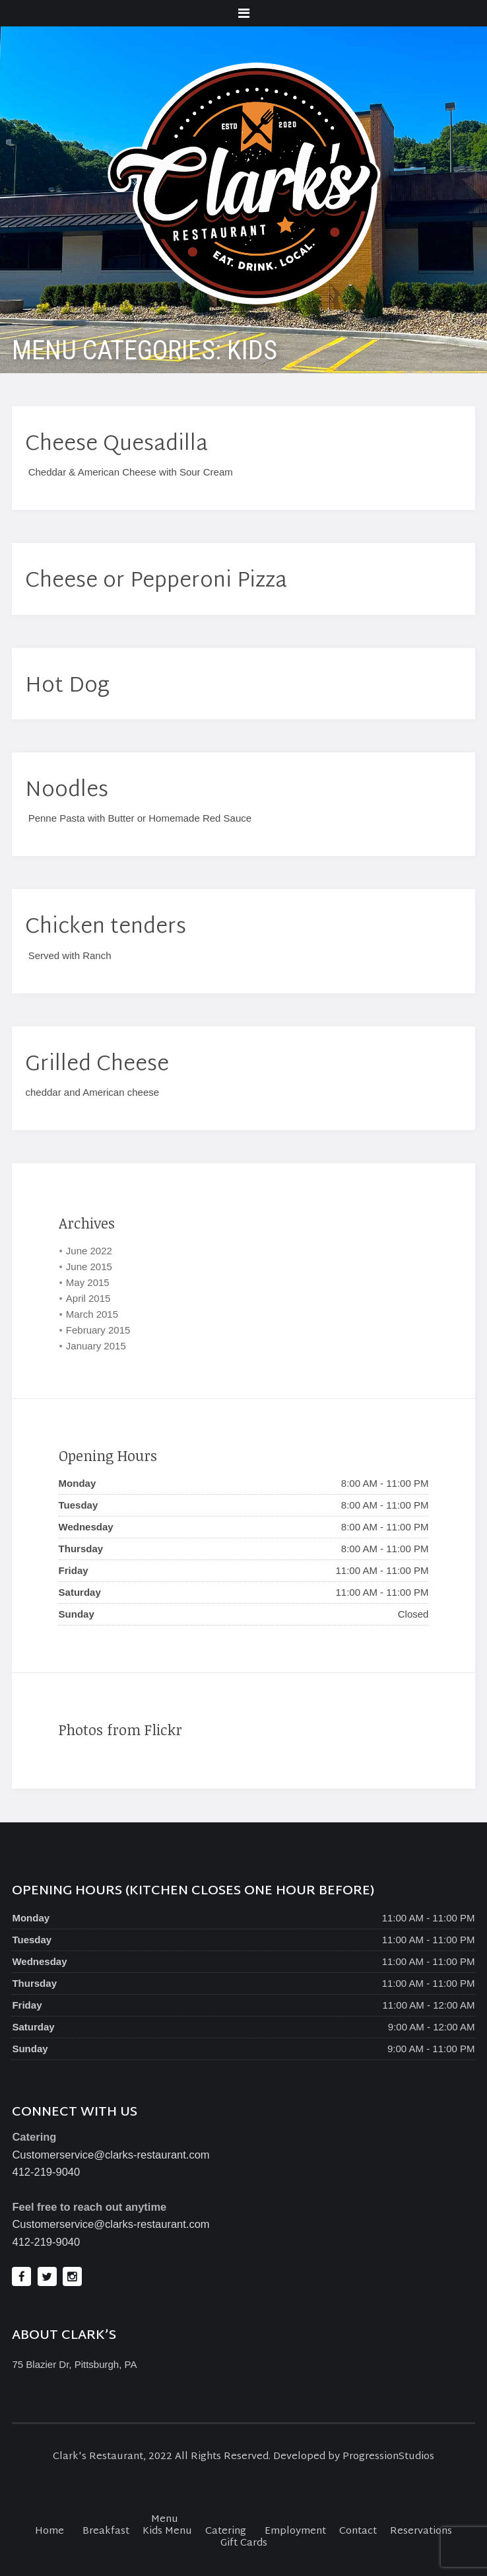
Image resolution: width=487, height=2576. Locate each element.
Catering (225, 2531)
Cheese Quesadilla (116, 444)
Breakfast (105, 2531)
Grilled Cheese (97, 1065)
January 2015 (96, 1345)
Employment (295, 2531)
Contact (358, 2531)
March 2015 (92, 1314)
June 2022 (89, 1250)
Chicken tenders (105, 927)
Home (49, 2531)
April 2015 (88, 1298)
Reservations (421, 2531)
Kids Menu (167, 2531)
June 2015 (89, 1266)
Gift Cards (243, 2543)
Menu (164, 2519)
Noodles (66, 790)
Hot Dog (67, 686)
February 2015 (98, 1330)
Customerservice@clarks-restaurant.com (110, 2155)
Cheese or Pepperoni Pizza (156, 581)
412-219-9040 (46, 2172)
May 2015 (88, 1282)
